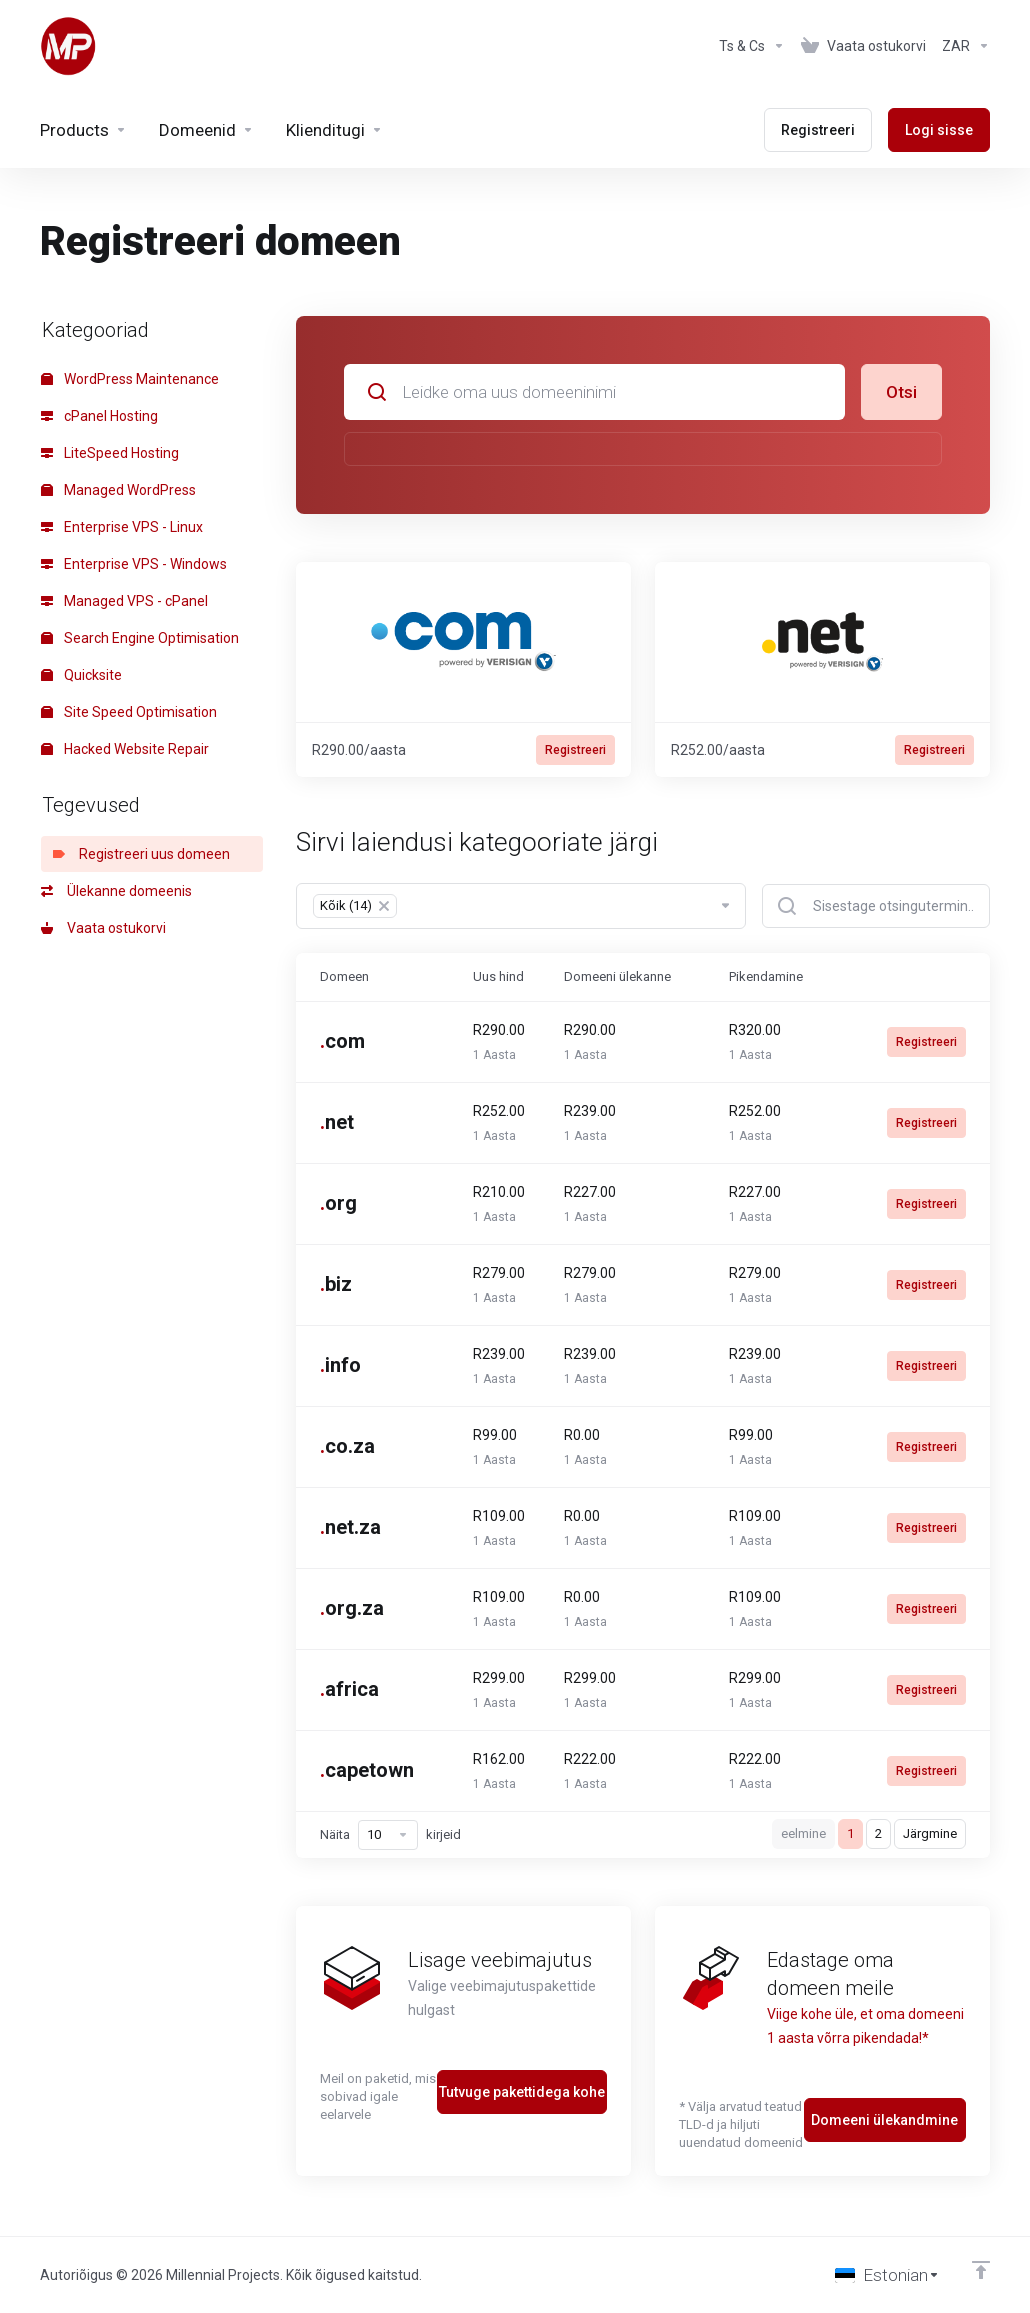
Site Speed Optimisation (129, 712)
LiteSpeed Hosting (110, 453)
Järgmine (930, 1833)
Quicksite (81, 675)
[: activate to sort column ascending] (915, 977)
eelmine (803, 1833)
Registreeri (575, 750)
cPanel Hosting (99, 416)
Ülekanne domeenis (116, 891)
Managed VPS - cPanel (124, 601)
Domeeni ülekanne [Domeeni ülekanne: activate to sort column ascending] (617, 976)
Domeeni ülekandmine (884, 2120)
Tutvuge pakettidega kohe (522, 2092)
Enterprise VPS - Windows (134, 564)
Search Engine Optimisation (140, 638)
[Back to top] (981, 2270)
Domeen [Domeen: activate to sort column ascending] (344, 976)
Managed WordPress (118, 490)
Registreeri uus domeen (141, 854)
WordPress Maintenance (130, 379)
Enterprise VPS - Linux (122, 527)
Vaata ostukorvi (103, 928)
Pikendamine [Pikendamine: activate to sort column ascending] (766, 976)
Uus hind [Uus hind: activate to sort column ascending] (498, 976)
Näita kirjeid (390, 1835)
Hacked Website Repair (125, 749)
